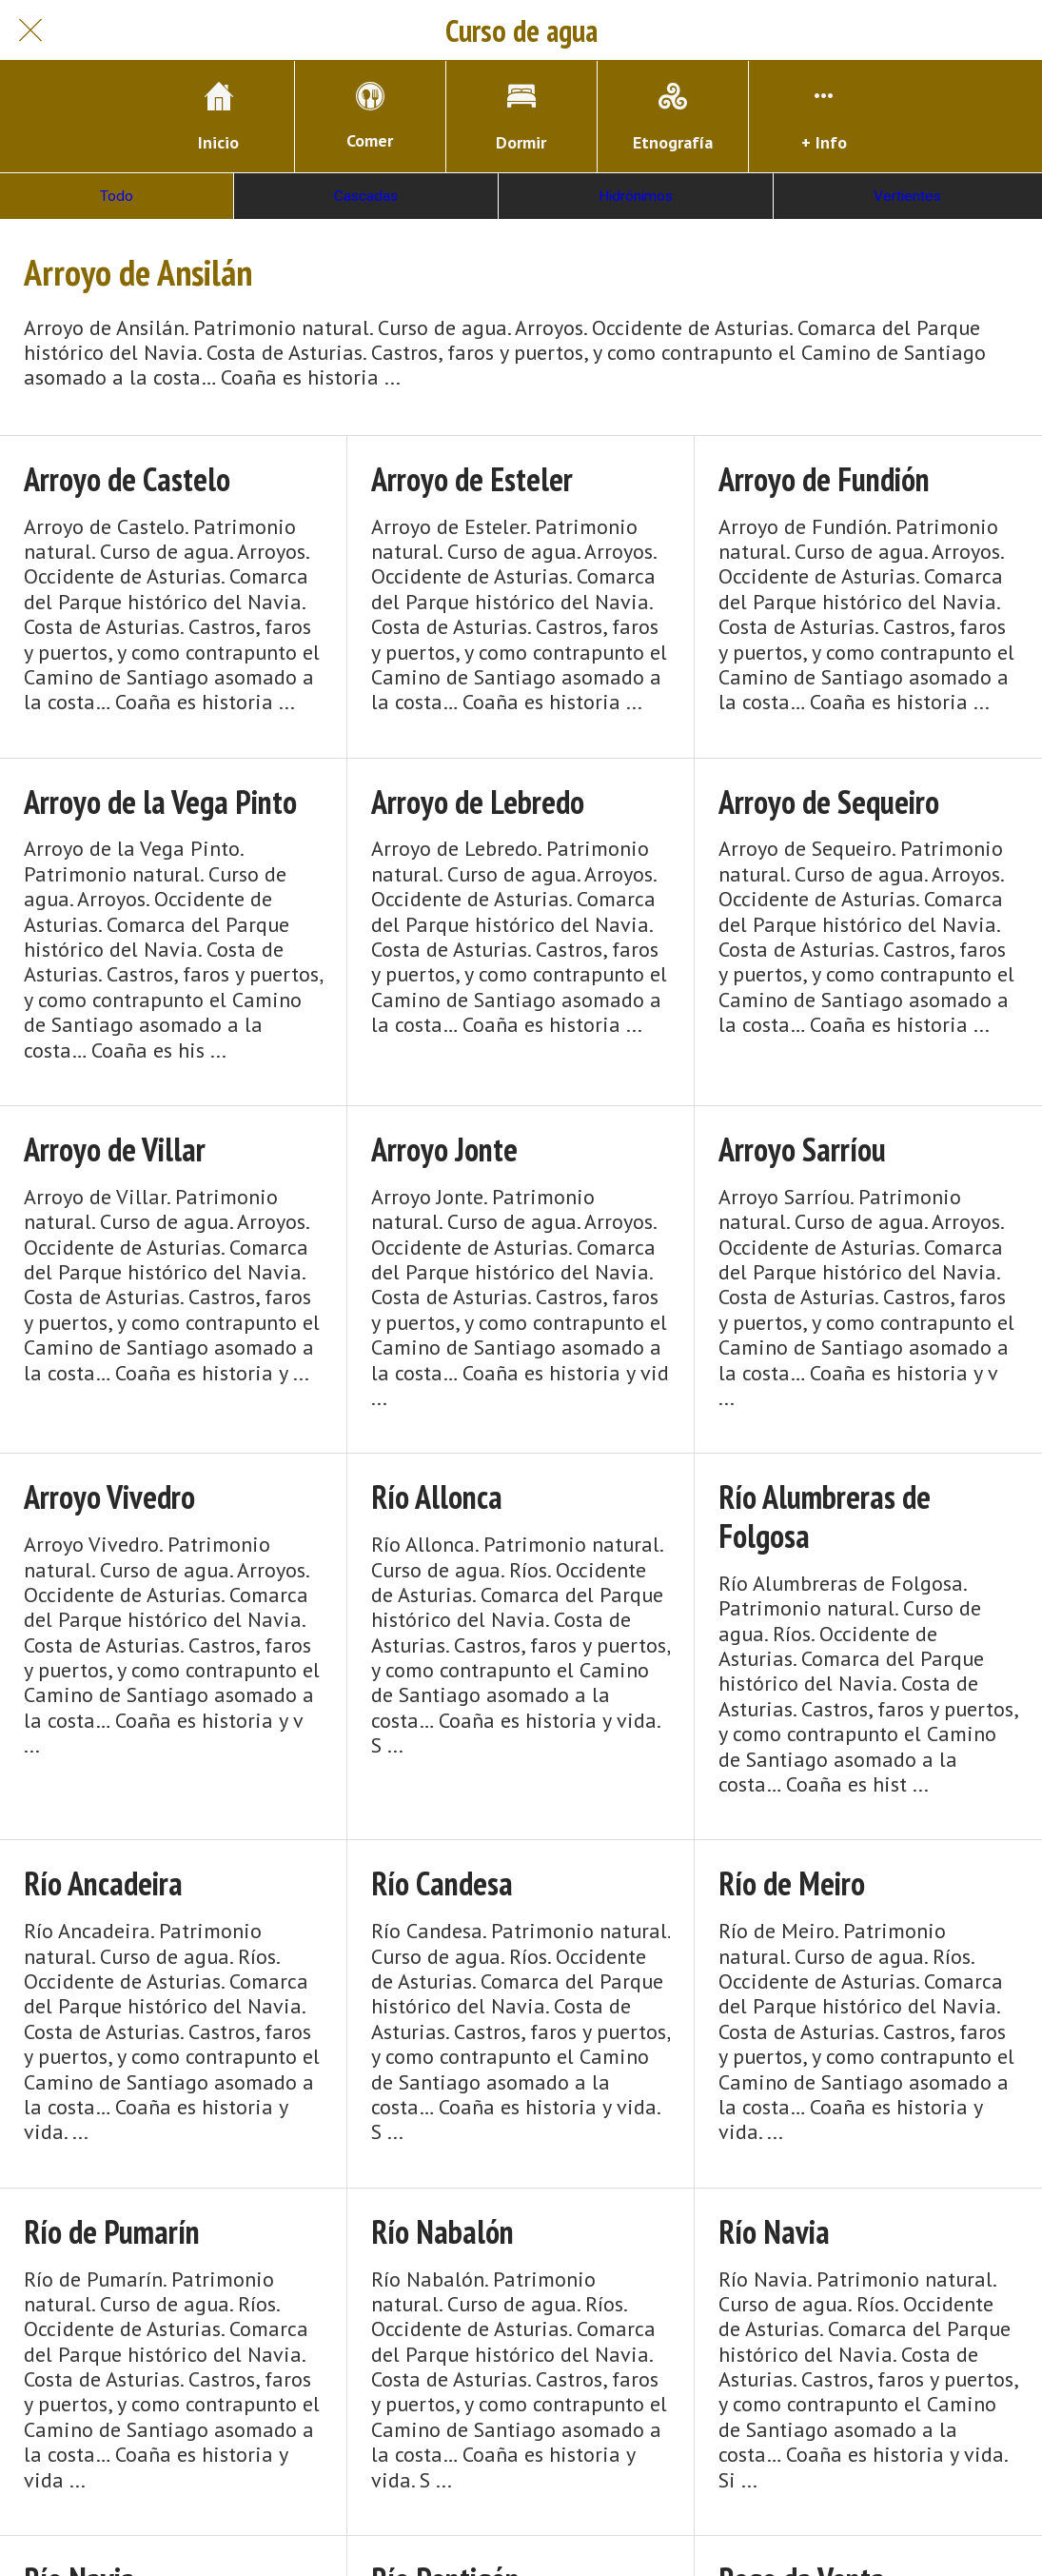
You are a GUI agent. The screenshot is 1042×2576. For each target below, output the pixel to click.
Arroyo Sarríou (802, 1149)
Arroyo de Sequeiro (828, 802)
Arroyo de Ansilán (138, 272)
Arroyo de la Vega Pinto (160, 802)
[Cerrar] (30, 30)
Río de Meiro (791, 1883)
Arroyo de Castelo (127, 479)
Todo (116, 196)
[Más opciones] (824, 116)
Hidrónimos (636, 196)
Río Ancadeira (103, 1883)
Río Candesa (442, 1883)
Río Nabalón (442, 2231)
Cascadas (366, 196)
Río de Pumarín (112, 2231)
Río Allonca (436, 1496)
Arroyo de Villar (115, 1149)
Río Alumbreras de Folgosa (824, 1516)
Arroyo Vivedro (109, 1496)
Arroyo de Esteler (472, 479)
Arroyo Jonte (444, 1149)
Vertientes (907, 196)
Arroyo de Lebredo (477, 802)
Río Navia (774, 2231)
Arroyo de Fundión (824, 479)
